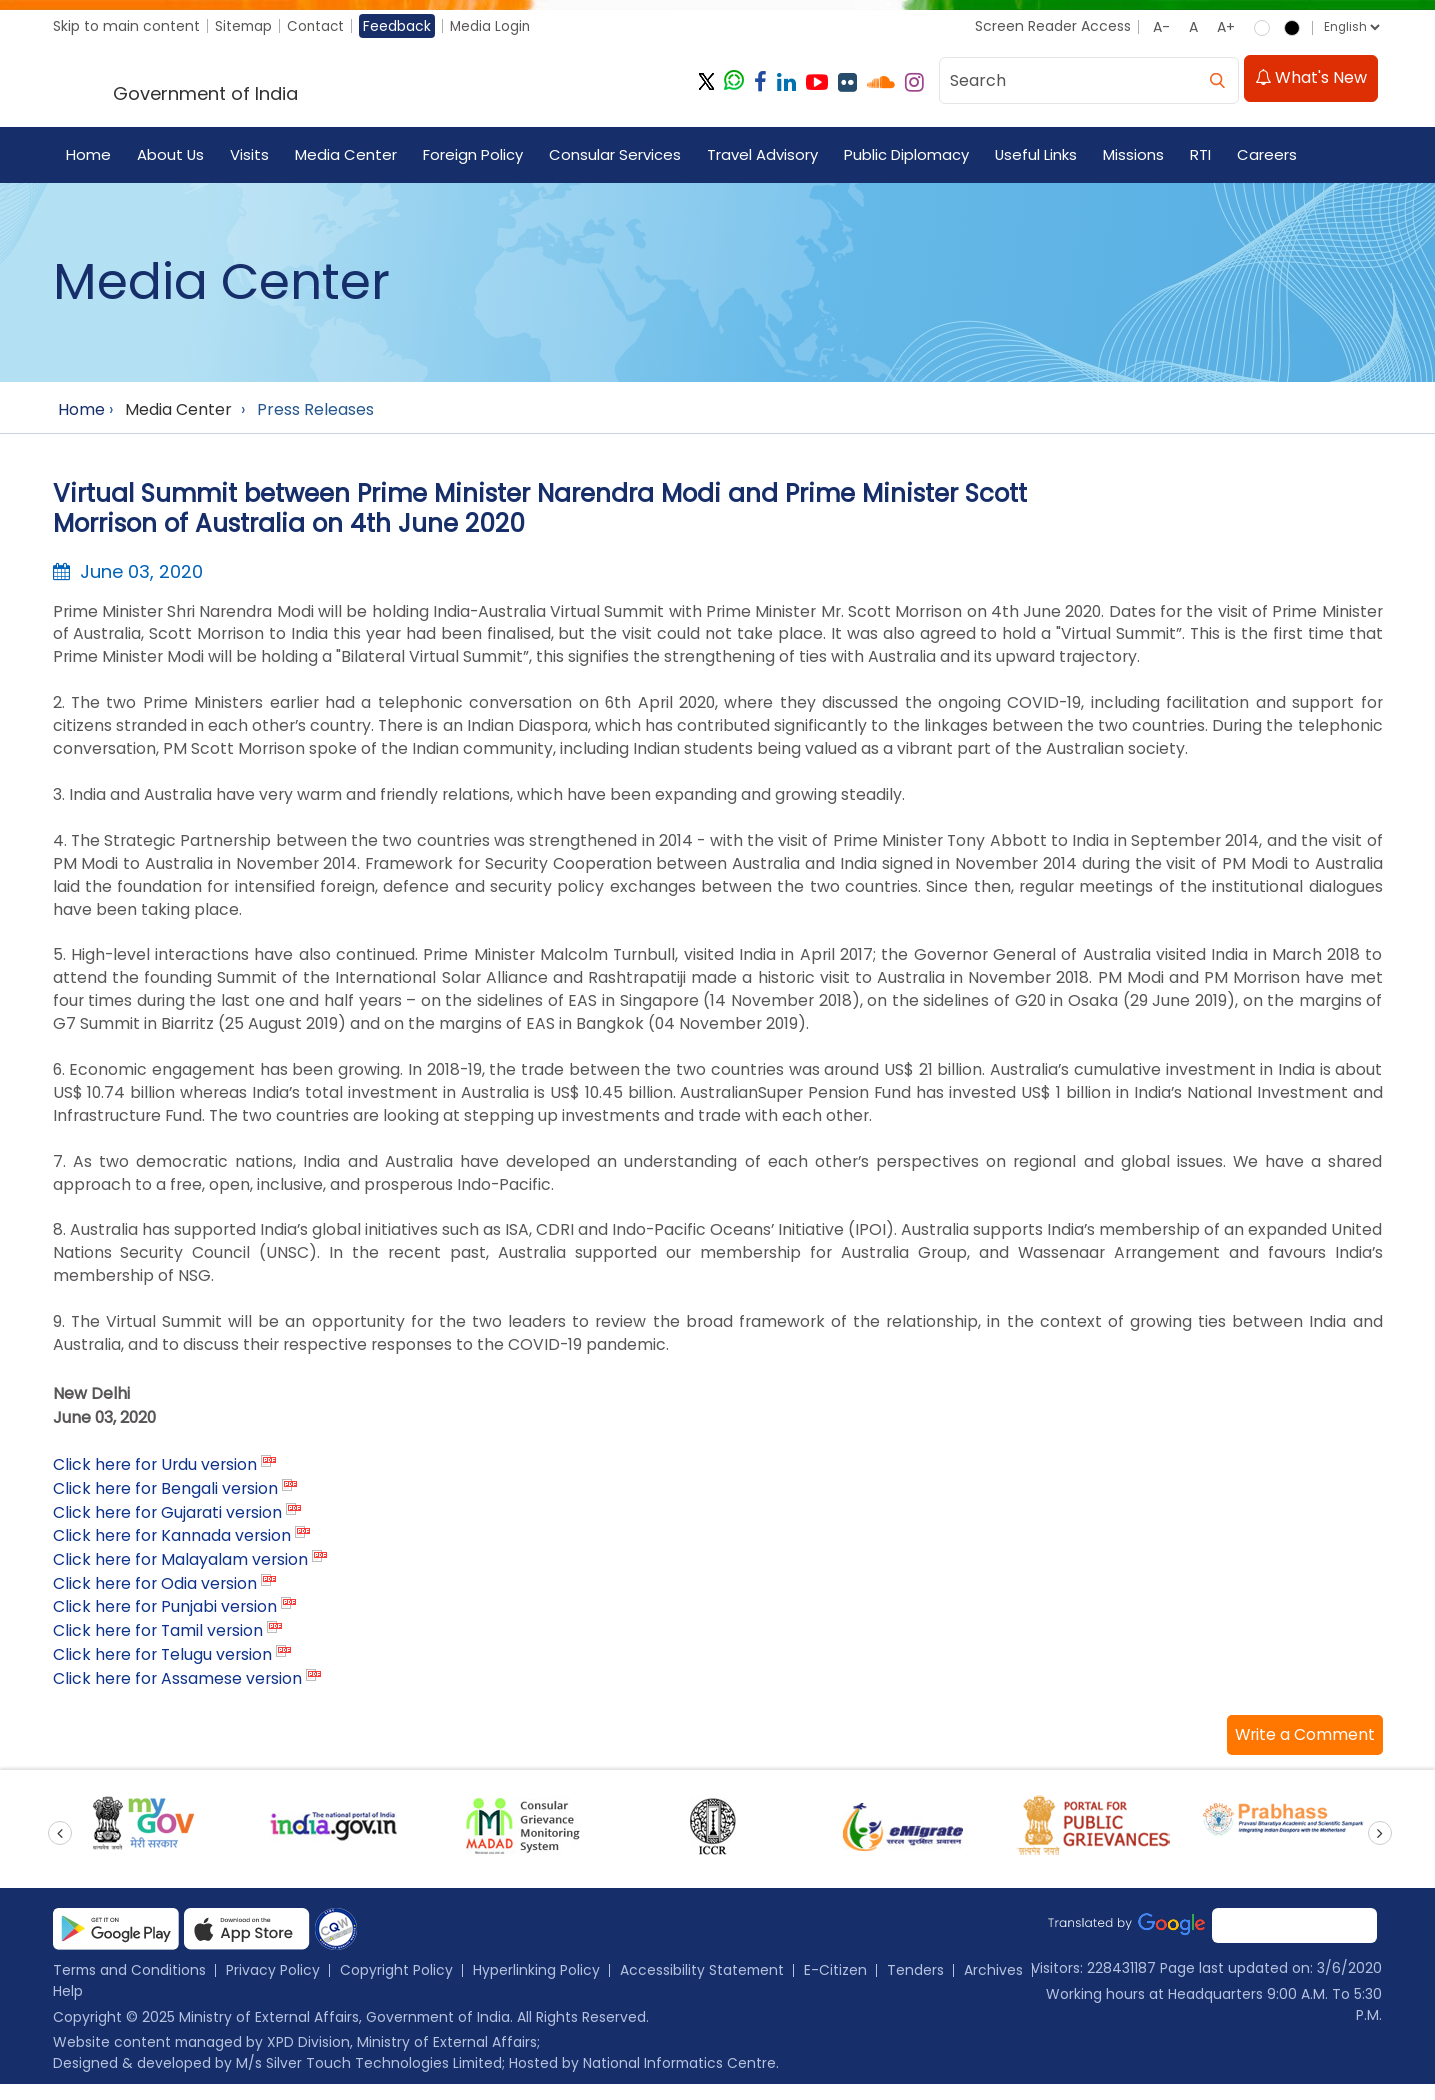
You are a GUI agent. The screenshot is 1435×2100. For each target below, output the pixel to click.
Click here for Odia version (156, 1596)
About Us (171, 156)
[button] (1304, 1750)
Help (147, 2006)
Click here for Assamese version (179, 1692)
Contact (318, 26)
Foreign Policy (474, 156)
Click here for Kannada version (173, 1548)
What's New (1311, 80)
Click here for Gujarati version (169, 1524)
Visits (250, 156)
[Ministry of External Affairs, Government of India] (244, 83)
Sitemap (244, 26)
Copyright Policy (398, 1985)
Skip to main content (126, 26)
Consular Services (616, 156)
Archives (82, 2006)
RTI (1202, 156)
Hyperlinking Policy (538, 1985)
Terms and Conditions (130, 1985)
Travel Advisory (763, 156)
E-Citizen (839, 1985)
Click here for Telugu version (164, 1668)
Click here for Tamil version (160, 1644)
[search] (1218, 80)
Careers (1269, 156)
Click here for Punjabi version (166, 1620)
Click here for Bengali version (167, 1500)
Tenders (919, 1985)
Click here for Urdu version (157, 1476)
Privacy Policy (275, 1985)
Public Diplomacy (907, 156)
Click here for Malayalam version (182, 1572)
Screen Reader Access (1052, 26)
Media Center (347, 156)
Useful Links (1037, 156)
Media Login (495, 26)
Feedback (401, 26)
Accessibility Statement (705, 1985)
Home (88, 156)
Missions (1135, 156)
